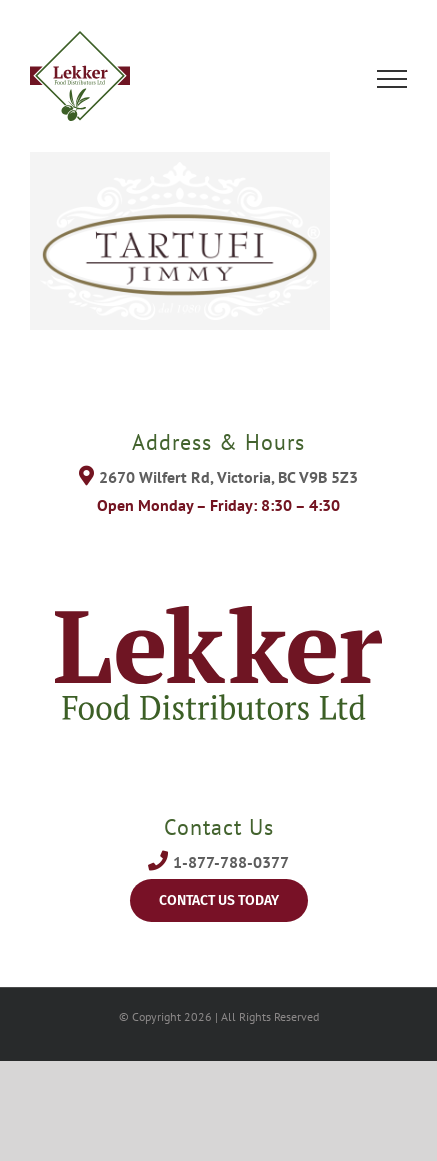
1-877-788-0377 (231, 862)
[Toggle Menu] (392, 79)
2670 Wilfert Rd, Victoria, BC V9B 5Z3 (228, 477)
